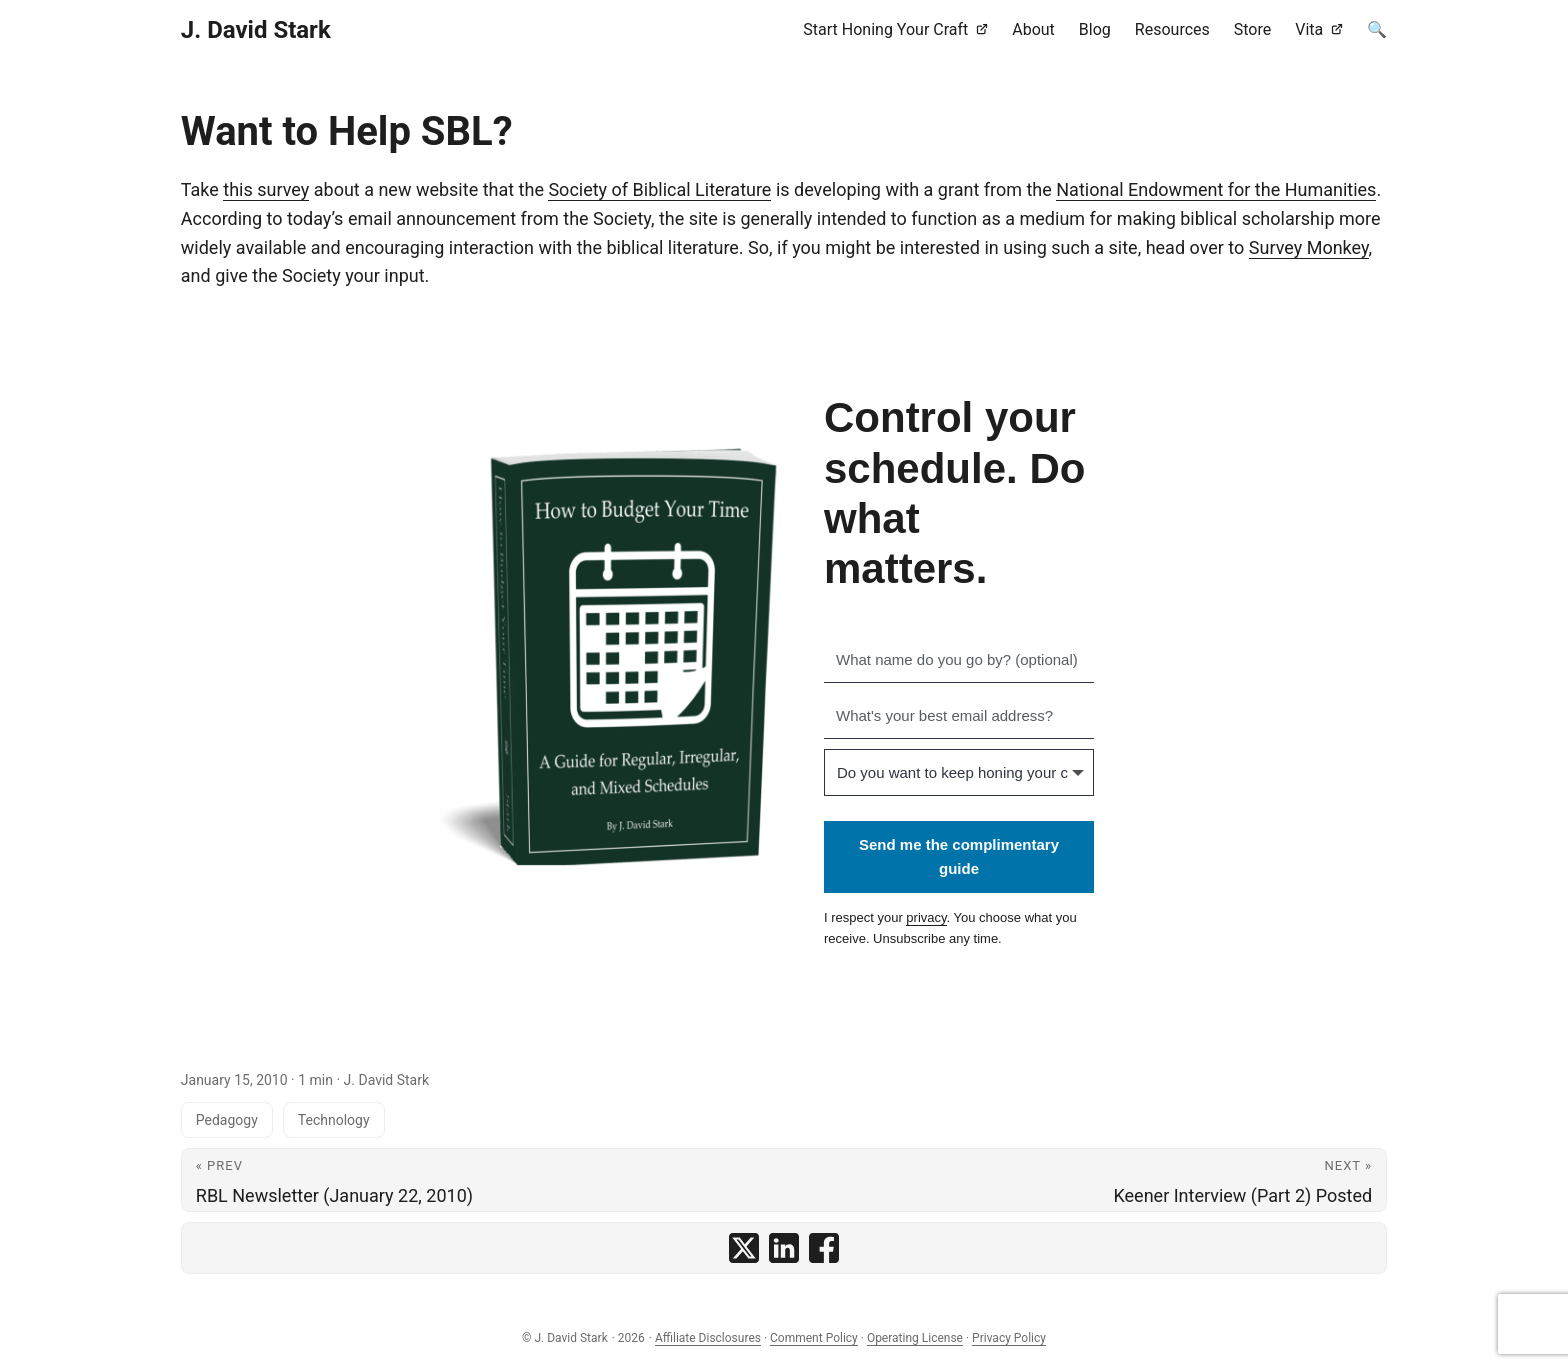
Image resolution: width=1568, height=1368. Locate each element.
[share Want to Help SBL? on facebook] (824, 1248)
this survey (266, 189)
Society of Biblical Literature (659, 189)
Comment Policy (814, 1338)
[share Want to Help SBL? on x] (744, 1248)
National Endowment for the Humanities (1216, 189)
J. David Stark (256, 30)
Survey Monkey (1309, 247)
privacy (926, 917)
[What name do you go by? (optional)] (959, 660)
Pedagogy (227, 1120)
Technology (334, 1120)
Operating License (915, 1338)
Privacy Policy (1009, 1338)
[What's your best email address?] (959, 716)
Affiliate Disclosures (708, 1338)
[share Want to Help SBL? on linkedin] (784, 1248)
